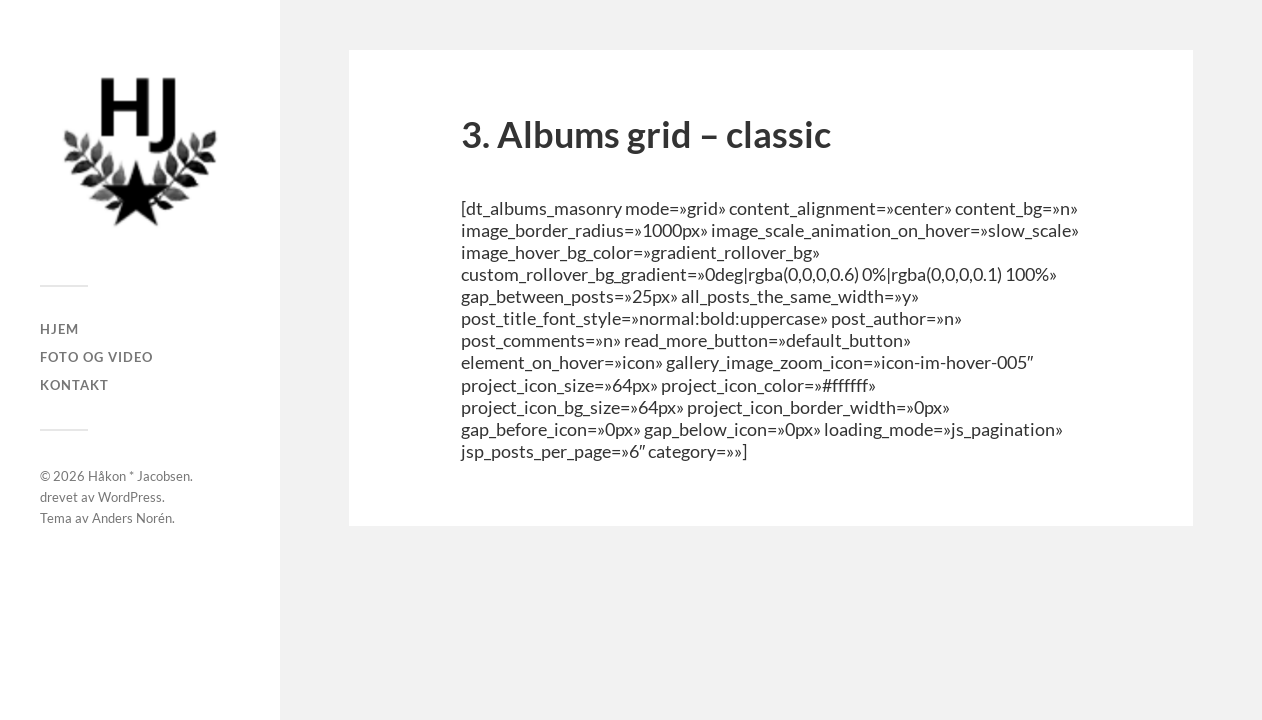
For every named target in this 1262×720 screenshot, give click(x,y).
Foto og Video (96, 357)
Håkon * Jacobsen (139, 476)
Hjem (59, 329)
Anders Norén (132, 518)
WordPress (130, 497)
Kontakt (74, 385)
